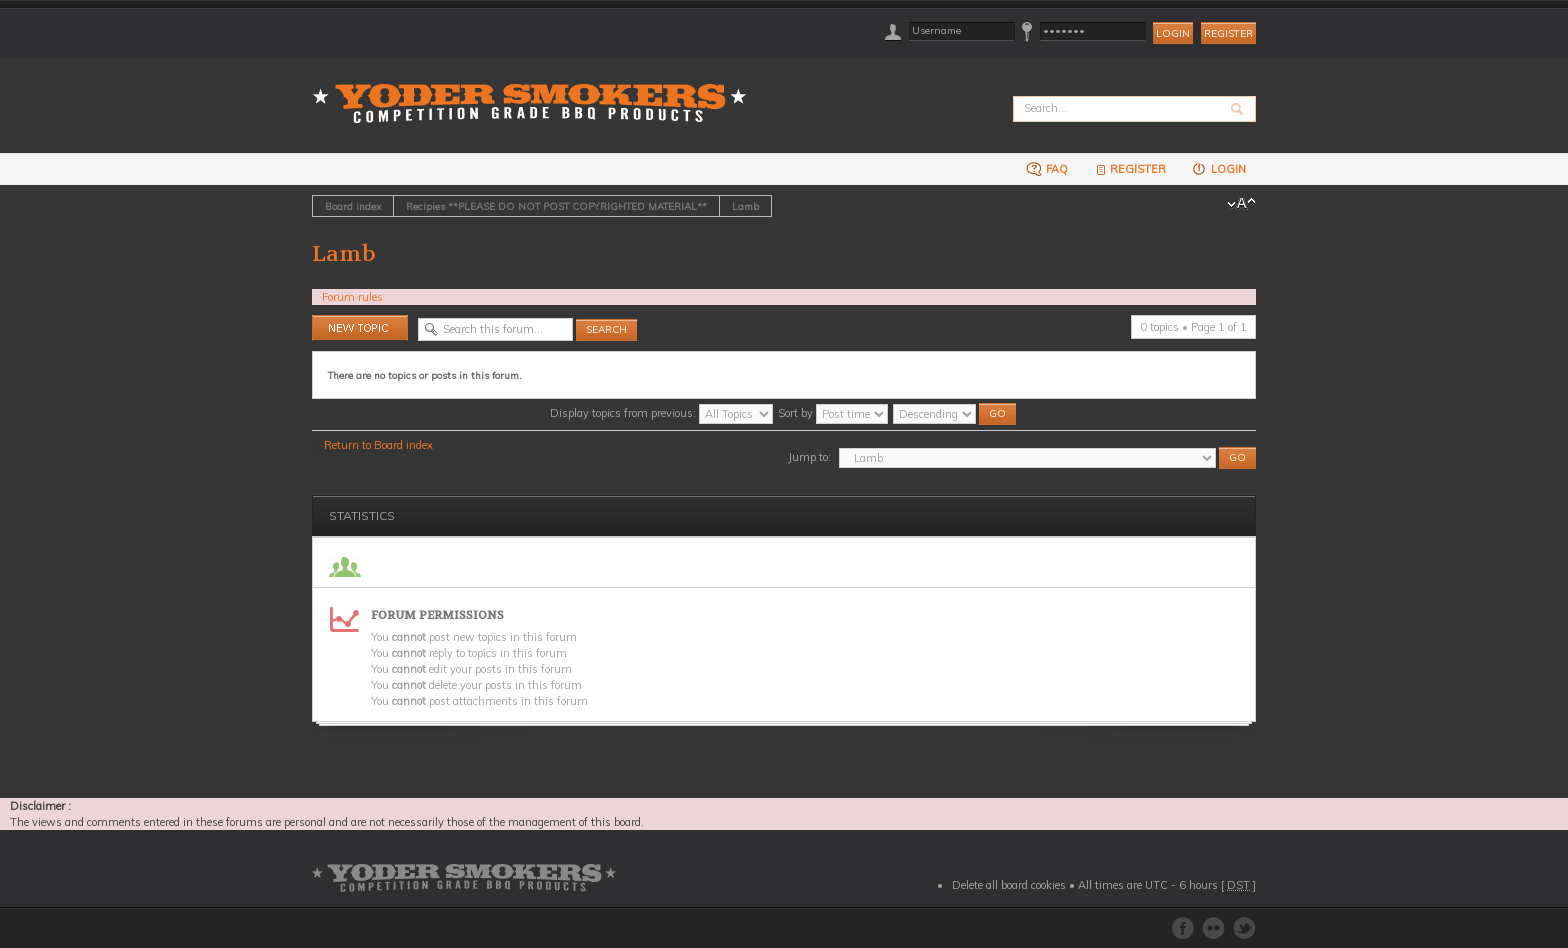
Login (1218, 168)
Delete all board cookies (1009, 885)
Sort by (833, 413)
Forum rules (352, 297)
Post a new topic (360, 327)
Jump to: (809, 457)
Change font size (1241, 204)
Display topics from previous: (661, 413)
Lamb (745, 206)
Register (1228, 33)
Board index (353, 206)
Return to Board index (378, 445)
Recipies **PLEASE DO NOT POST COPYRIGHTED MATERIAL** (556, 206)
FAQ (1047, 168)
